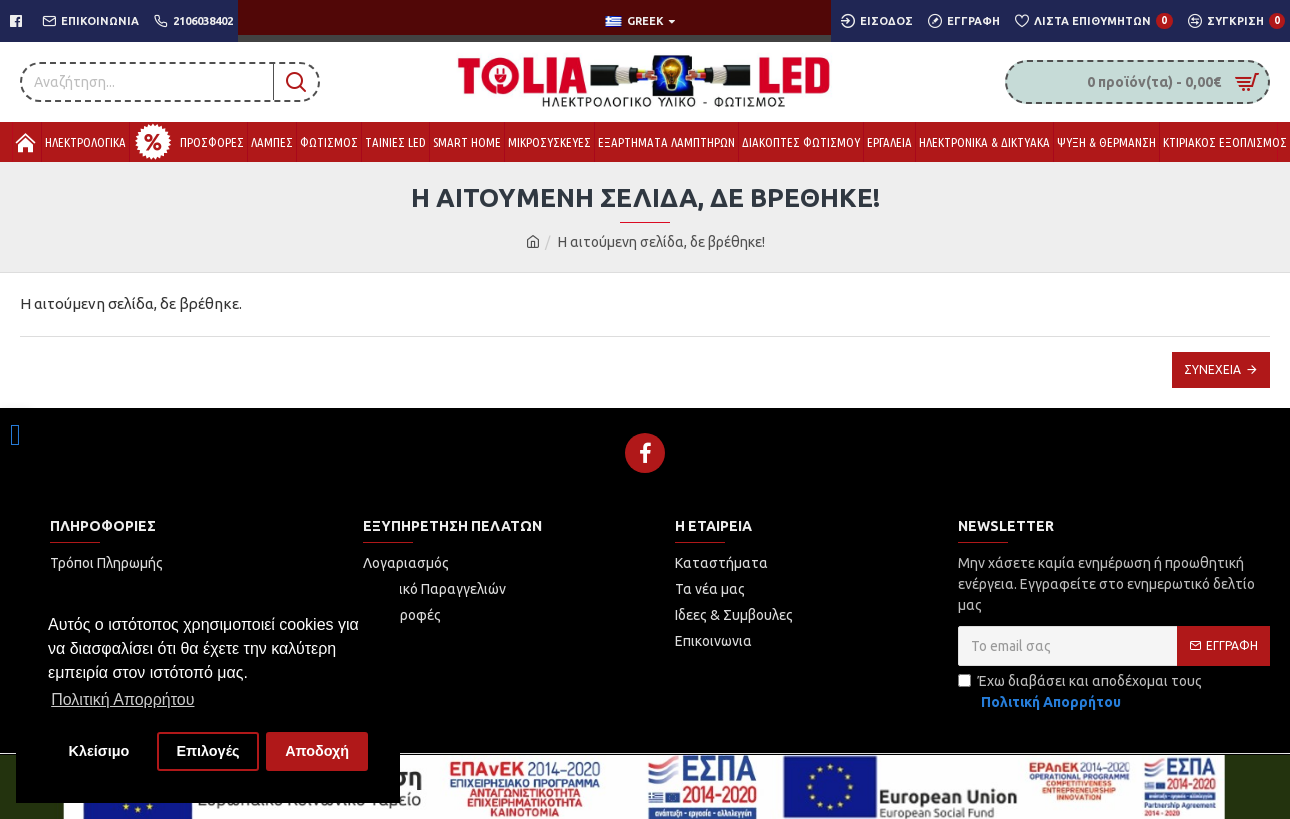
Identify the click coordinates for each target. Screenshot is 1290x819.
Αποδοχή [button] (317, 751)
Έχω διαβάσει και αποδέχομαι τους (1080, 693)
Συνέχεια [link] (1212, 369)
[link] (15, 435)
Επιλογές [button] (207, 751)
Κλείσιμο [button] (99, 751)
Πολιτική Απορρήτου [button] (122, 699)
